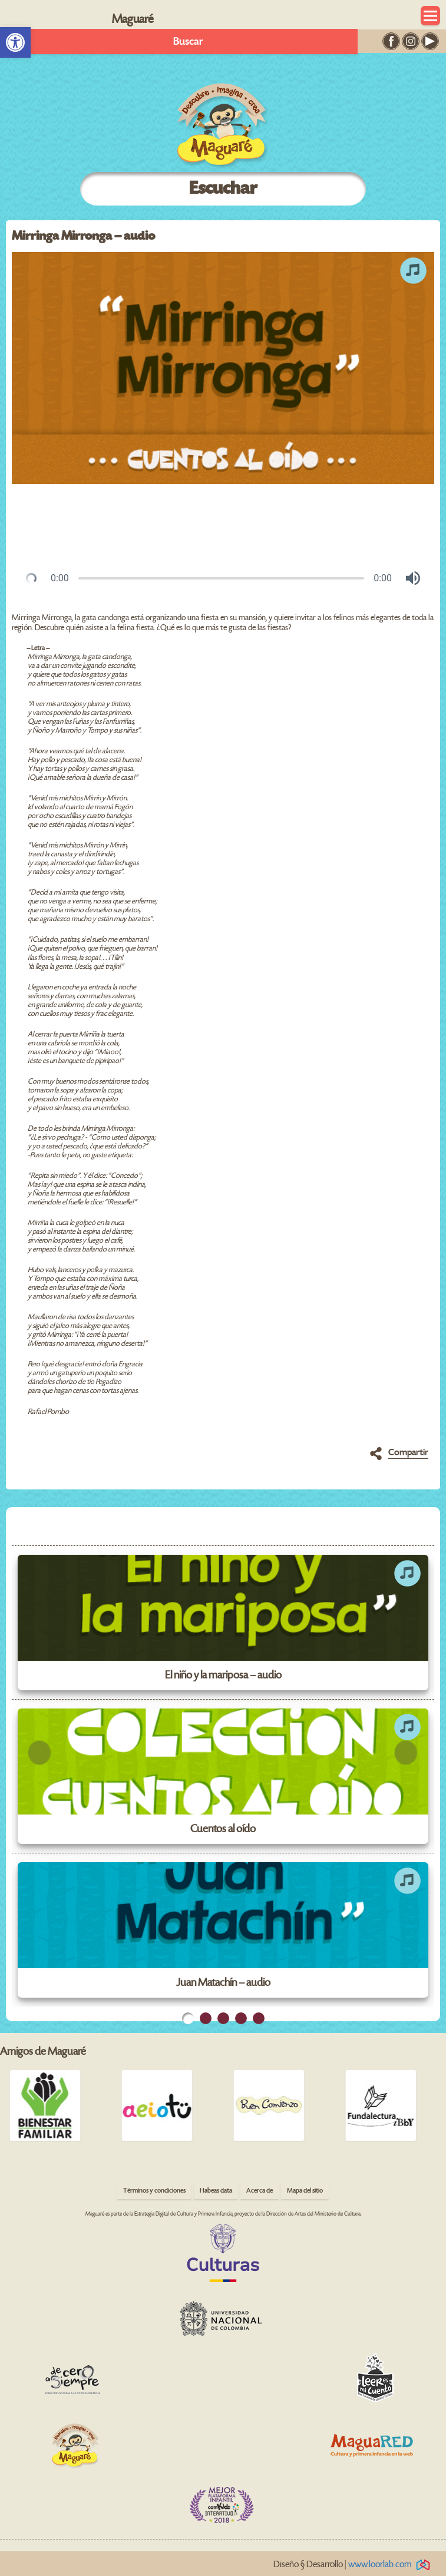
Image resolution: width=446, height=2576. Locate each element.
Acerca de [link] (259, 2190)
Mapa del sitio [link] (305, 2190)
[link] (15, 42)
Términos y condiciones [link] (154, 2190)
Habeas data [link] (216, 2190)
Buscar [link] (188, 41)
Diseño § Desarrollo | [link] (353, 2564)
